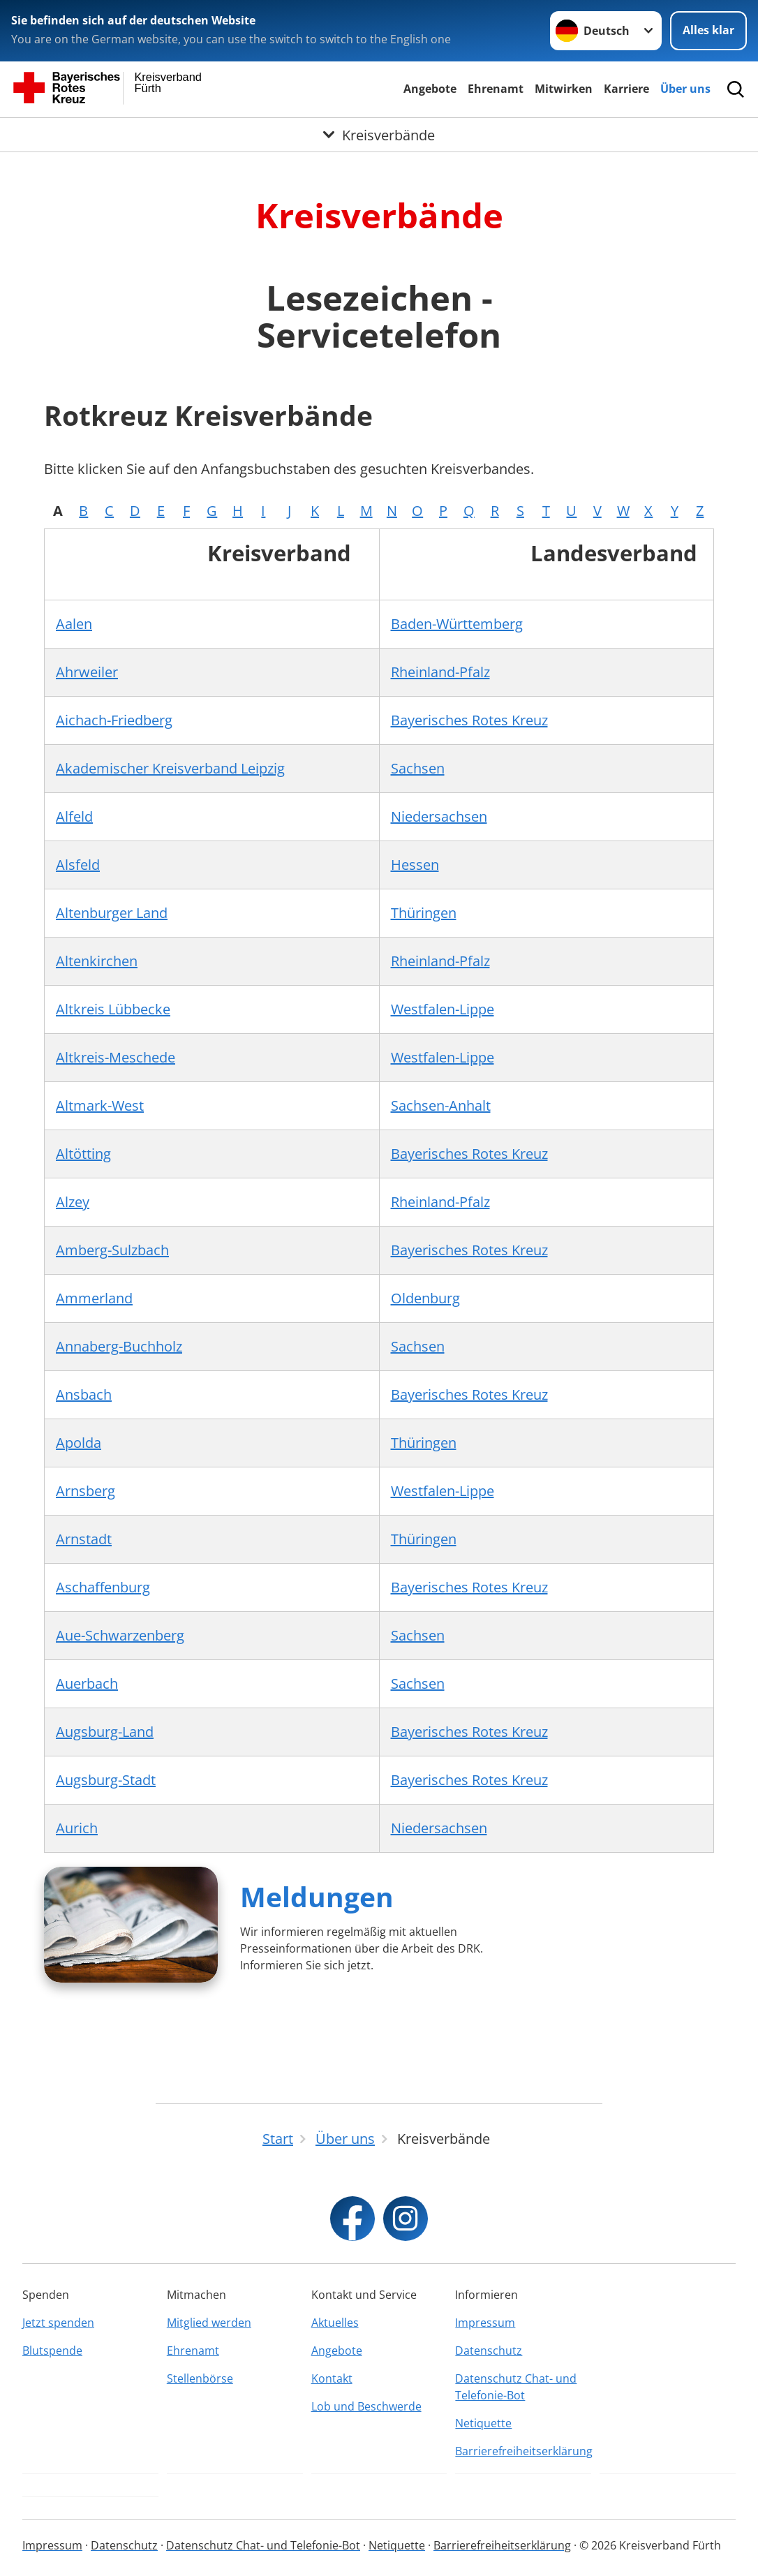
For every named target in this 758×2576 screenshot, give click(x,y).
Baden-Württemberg (457, 623)
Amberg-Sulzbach (112, 1250)
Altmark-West (100, 1105)
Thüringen (423, 912)
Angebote (429, 88)
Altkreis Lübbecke (113, 1009)
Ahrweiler (87, 671)
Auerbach (87, 1683)
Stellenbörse (200, 2378)
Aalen (74, 623)
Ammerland (94, 1298)
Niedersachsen (439, 816)
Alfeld (74, 816)
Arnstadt (84, 1539)
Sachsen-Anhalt (441, 1105)
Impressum (485, 2322)
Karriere (626, 88)
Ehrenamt (495, 88)
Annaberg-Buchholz (119, 1346)
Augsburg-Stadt (106, 1779)
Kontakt (331, 2378)
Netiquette (483, 2423)
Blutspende (52, 2350)
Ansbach (84, 1394)
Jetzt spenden (58, 2322)
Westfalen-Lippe (442, 1009)
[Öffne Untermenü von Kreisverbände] (379, 134)
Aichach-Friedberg (114, 720)
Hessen (415, 864)
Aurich (77, 1828)
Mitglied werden (209, 2322)
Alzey (72, 1201)
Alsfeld (78, 864)
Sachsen (418, 768)
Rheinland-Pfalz (440, 671)
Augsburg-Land (105, 1731)
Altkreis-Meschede (115, 1057)
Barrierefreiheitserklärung (523, 2451)
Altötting (83, 1153)
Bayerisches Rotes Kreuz (469, 720)
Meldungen (317, 1896)
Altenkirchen (97, 961)
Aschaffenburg (103, 1587)
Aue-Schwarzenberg (120, 1635)
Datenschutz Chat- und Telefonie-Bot (516, 2387)
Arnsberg (85, 1490)
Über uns (685, 88)
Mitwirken (564, 88)
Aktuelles (335, 2322)
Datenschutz (488, 2350)
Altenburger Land (112, 912)
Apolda (78, 1442)
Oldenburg (425, 1298)
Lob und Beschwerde (366, 2406)
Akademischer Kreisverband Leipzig (170, 768)
